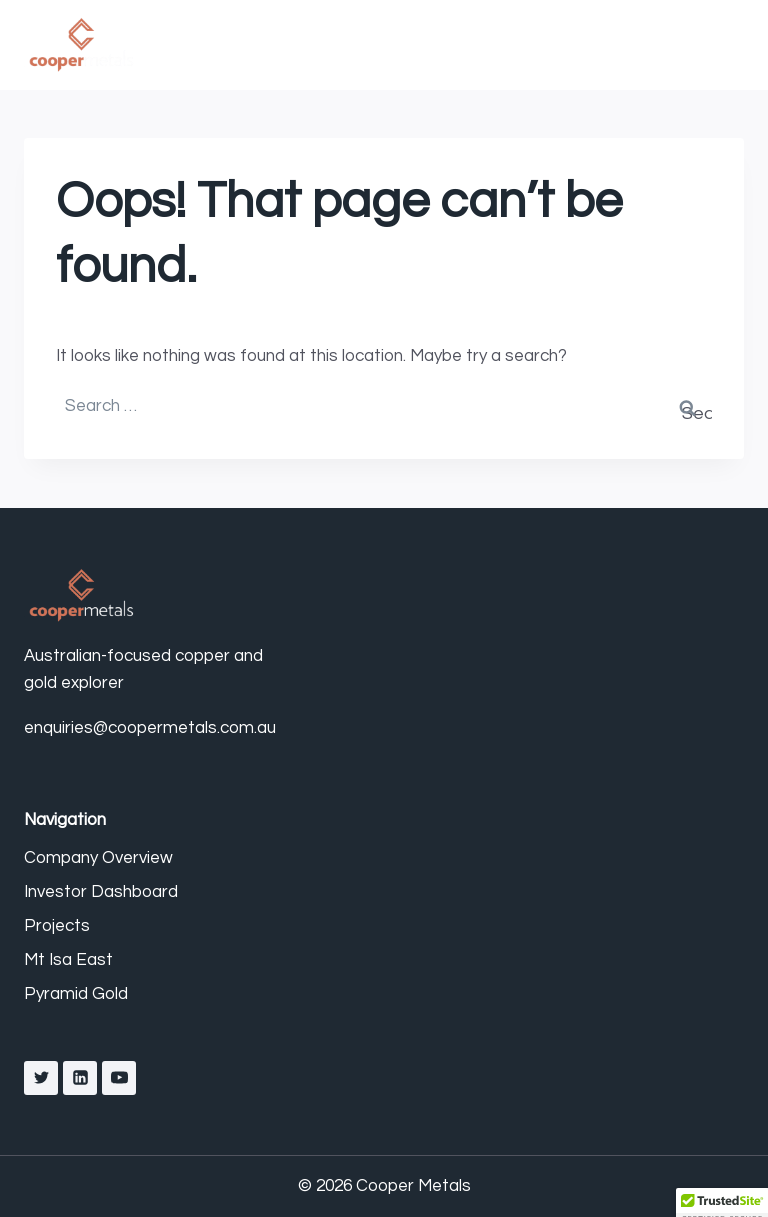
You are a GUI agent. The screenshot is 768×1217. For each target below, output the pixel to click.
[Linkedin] (80, 1078)
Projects (57, 926)
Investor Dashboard (101, 892)
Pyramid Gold (76, 994)
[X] (41, 1078)
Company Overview (98, 858)
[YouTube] (119, 1078)
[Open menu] (723, 45)
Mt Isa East (68, 960)
